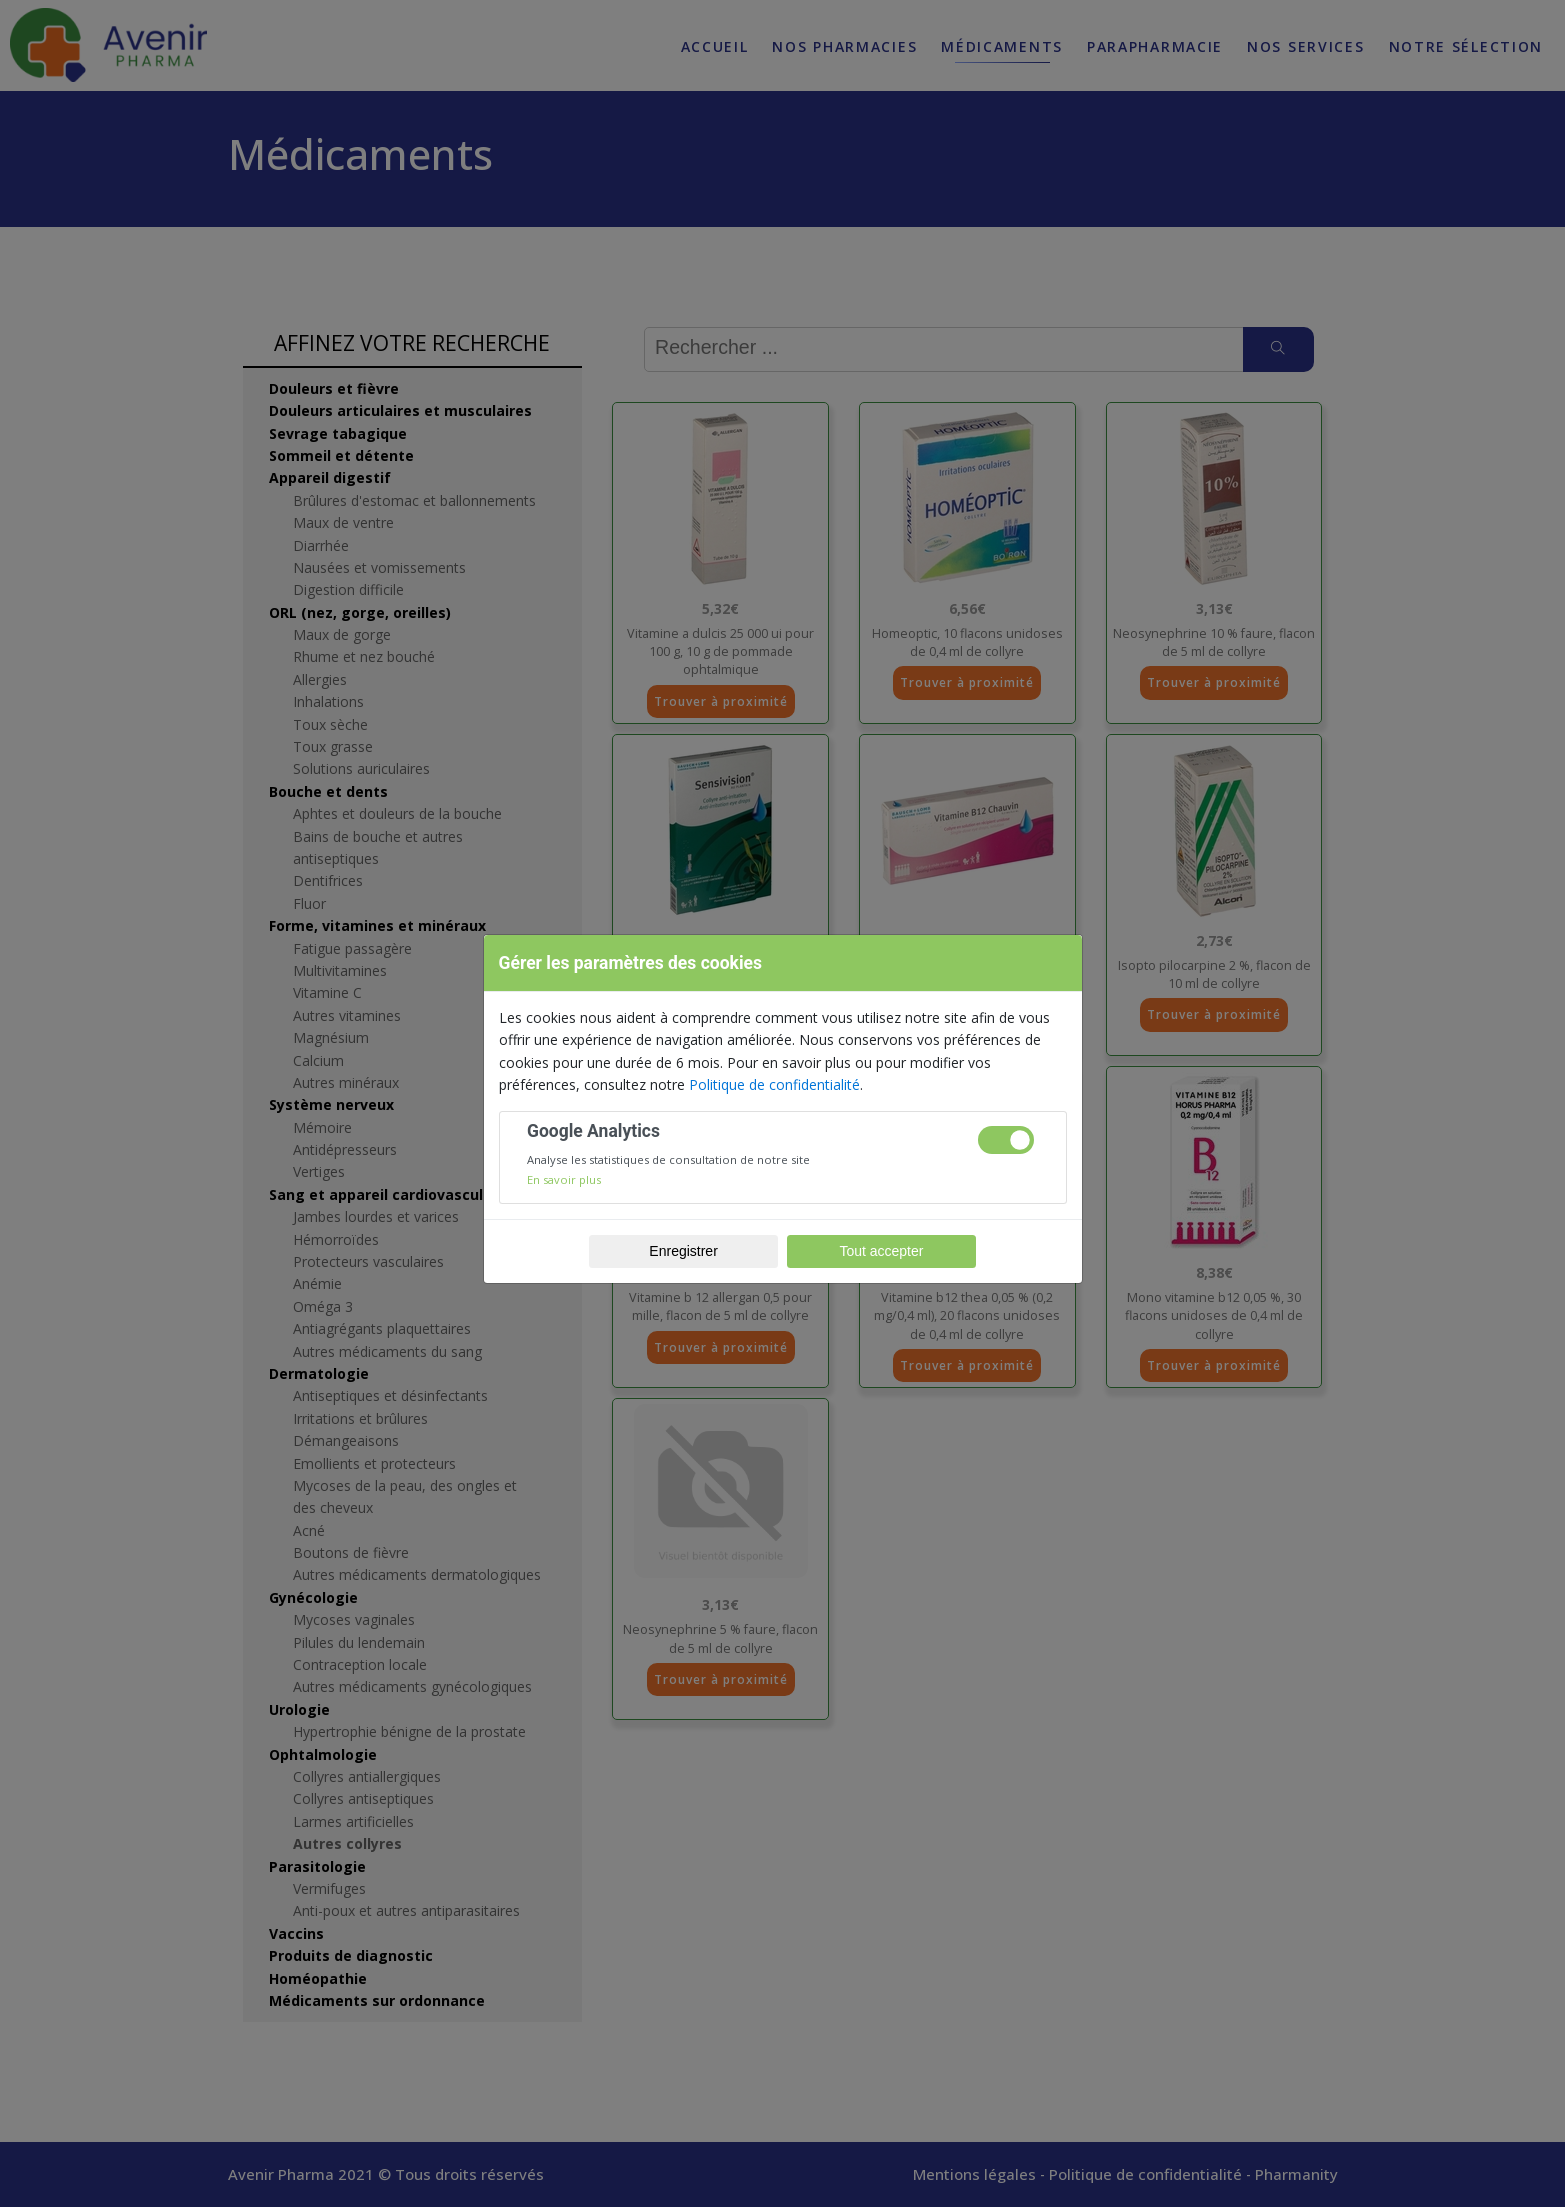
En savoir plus (564, 1179)
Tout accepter (881, 1251)
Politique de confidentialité (774, 1084)
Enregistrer (683, 1251)
